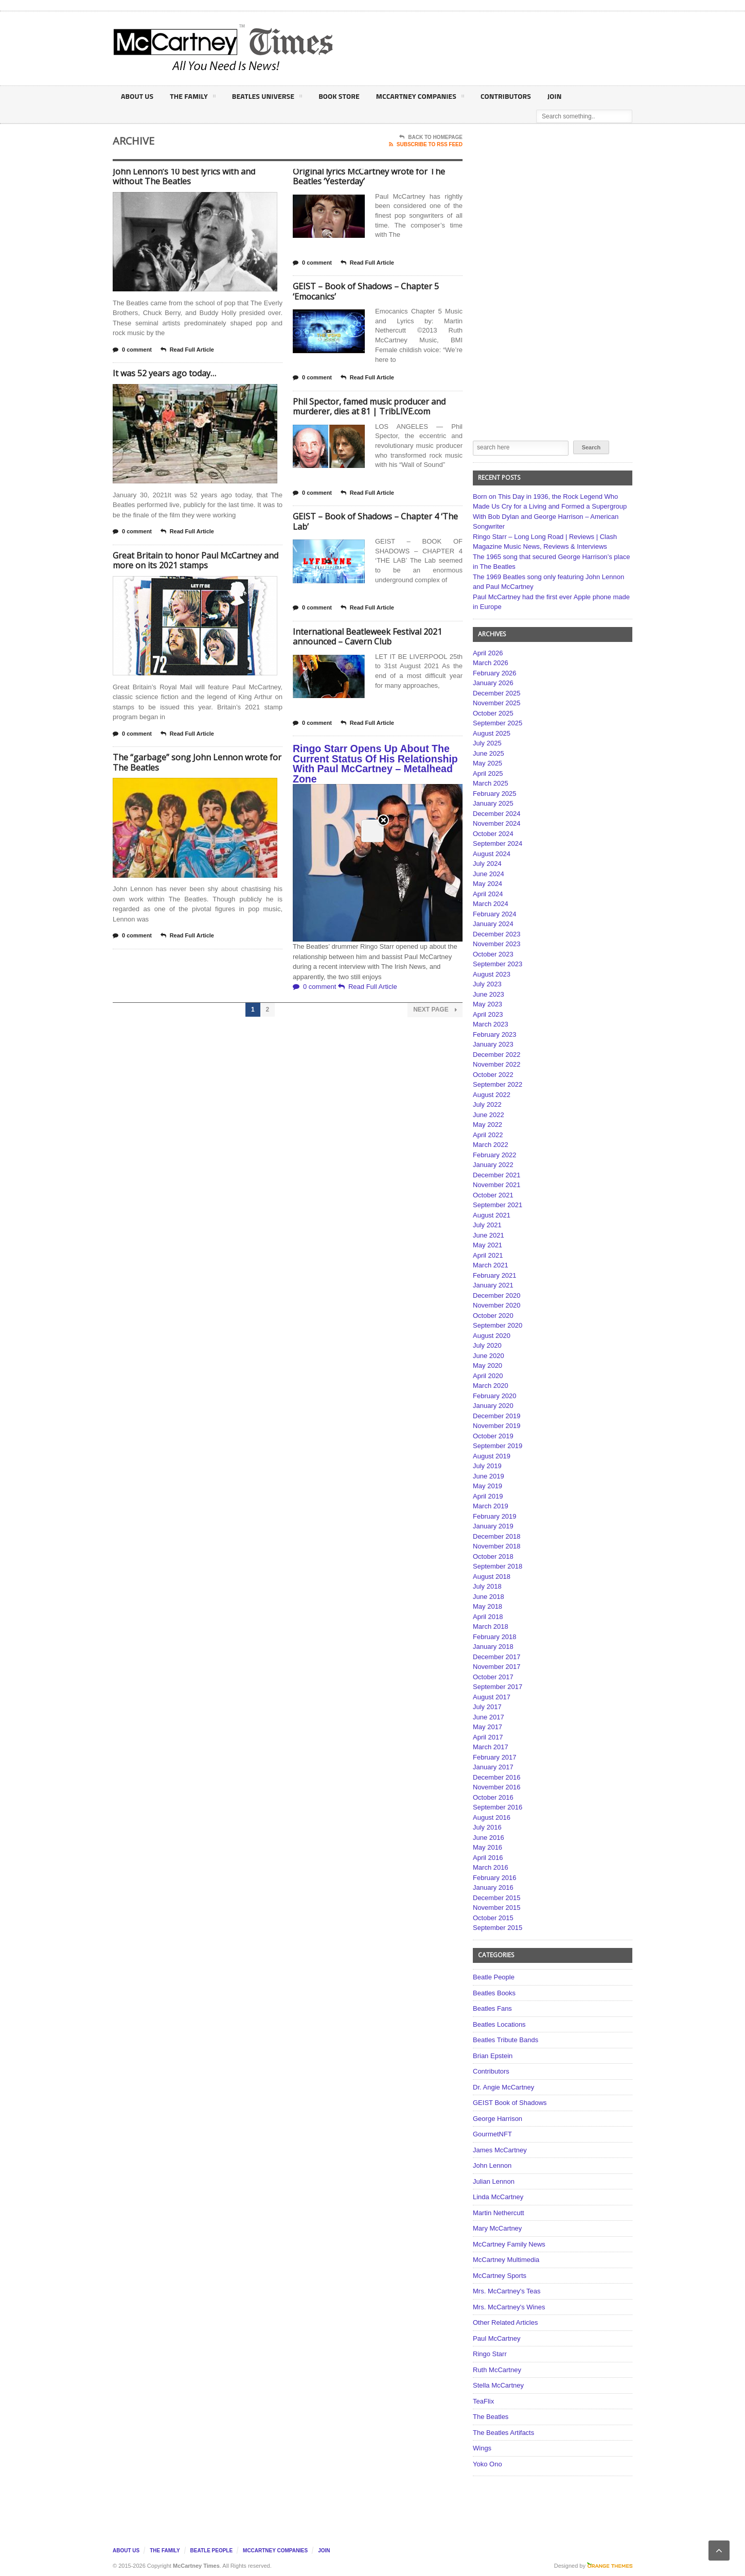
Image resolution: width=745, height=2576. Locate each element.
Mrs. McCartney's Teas (507, 2291)
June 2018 (488, 1596)
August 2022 (491, 1095)
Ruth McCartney (497, 2370)
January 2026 (493, 683)
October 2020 (493, 1315)
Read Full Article (187, 350)
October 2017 (493, 1677)
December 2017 (497, 1657)
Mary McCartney (497, 2228)
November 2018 (497, 1546)
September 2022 (497, 1084)
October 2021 (493, 1195)
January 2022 (493, 1165)
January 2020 (493, 1405)
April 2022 (488, 1135)
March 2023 (490, 1024)
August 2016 (491, 1817)
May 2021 (487, 1245)
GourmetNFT (492, 2134)
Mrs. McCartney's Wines (509, 2307)
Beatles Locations (499, 2024)
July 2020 (487, 1345)
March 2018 (490, 1626)
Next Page (435, 1010)
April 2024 (488, 894)
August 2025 (491, 733)
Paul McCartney (496, 2338)
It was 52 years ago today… (164, 373)
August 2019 (491, 1456)
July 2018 (487, 1586)
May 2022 (487, 1124)
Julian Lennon (494, 2181)
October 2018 (493, 1556)
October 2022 (493, 1074)
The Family (191, 98)
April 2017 (488, 1737)
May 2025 (487, 763)
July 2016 (487, 1827)
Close (383, 175)
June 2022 (488, 1115)
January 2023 (493, 1044)
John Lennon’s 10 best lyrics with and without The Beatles (184, 176)
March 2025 (490, 783)
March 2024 (490, 904)
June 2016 (488, 1837)
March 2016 (490, 1867)
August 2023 (491, 974)
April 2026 (488, 653)
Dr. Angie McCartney (503, 2087)
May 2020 (487, 1365)
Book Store (337, 96)
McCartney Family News (509, 2244)
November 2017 (497, 1666)
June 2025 (488, 753)
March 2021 (490, 1265)
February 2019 (495, 1516)
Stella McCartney (498, 2385)
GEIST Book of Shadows (510, 2103)
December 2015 (497, 1898)
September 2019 (497, 1446)
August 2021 (491, 1215)
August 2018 (491, 1576)
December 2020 (497, 1295)
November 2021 (497, 1185)
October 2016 (493, 1797)
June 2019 (488, 1476)
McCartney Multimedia (506, 2260)
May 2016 (487, 1847)
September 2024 (497, 843)
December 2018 (497, 1536)
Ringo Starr (490, 2354)
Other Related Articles (505, 2322)
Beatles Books (494, 1993)
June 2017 (488, 1717)
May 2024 (487, 883)
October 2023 (493, 954)
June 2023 (488, 994)
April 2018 (488, 1617)
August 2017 (491, 1697)
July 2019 (487, 1466)
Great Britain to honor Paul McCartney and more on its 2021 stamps (195, 560)
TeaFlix (483, 2401)
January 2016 (493, 1887)
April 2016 (488, 1857)
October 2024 (493, 834)
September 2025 (497, 723)
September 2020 (497, 1325)
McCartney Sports (499, 2275)
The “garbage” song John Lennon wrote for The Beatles (197, 762)
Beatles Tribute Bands (505, 2040)
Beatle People (494, 1977)
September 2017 (497, 1687)
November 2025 (497, 703)
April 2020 (488, 1376)
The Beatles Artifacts (503, 2432)
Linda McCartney (498, 2197)
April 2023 (488, 1014)
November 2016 (497, 1787)
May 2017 (487, 1727)
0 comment (132, 350)
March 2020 (490, 1385)
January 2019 (493, 1526)
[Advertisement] (474, 48)
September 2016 (497, 1807)
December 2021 (497, 1175)
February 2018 (495, 1637)
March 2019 (490, 1506)
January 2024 (493, 924)
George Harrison (497, 2118)
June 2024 (488, 874)
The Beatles (490, 2417)
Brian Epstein (492, 2056)
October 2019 (493, 1436)
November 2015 (497, 1907)
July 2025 (487, 743)
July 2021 (487, 1225)
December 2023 (497, 934)
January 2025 (493, 803)
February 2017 (495, 1757)
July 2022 (487, 1104)
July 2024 (487, 863)
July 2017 (487, 1707)
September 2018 (497, 1566)
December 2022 (497, 1054)
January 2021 (493, 1285)
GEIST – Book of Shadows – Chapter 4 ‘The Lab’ (375, 521)
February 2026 (495, 673)
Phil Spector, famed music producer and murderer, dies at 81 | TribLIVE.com (369, 406)
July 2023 (487, 984)
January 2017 (493, 1767)
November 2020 (497, 1305)
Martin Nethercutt (498, 2213)
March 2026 (490, 663)
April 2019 (488, 1496)
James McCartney (500, 2150)
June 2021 (488, 1235)
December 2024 (497, 813)
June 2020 (488, 1356)
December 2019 (497, 1416)
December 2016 (497, 1777)
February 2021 (495, 1275)
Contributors (502, 96)
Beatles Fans (492, 2008)
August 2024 (491, 854)
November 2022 (497, 1064)
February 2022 (495, 1155)
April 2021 (488, 1255)
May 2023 (487, 1004)
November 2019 (497, 1426)
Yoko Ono (487, 2464)
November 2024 (497, 823)
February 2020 (495, 1396)
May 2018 (487, 1606)
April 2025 (488, 773)
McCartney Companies (417, 98)
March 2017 (490, 1747)
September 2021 (497, 1205)
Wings (482, 2448)
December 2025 (497, 693)
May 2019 (487, 1486)
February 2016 (495, 1878)
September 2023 (497, 964)
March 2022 (490, 1144)
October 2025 (493, 713)
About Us (137, 96)
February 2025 (495, 793)
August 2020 (491, 1335)
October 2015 (493, 1918)
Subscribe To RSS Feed (426, 144)
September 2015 (497, 1927)
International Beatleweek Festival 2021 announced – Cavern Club (367, 637)
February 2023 (495, 1034)
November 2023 (497, 944)
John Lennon (492, 2165)
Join (550, 96)
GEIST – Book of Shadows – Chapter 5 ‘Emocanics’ (366, 291)
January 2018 (493, 1646)
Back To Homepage (431, 137)
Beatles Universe (265, 98)
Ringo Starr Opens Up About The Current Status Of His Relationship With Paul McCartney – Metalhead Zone (375, 764)
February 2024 (495, 914)
